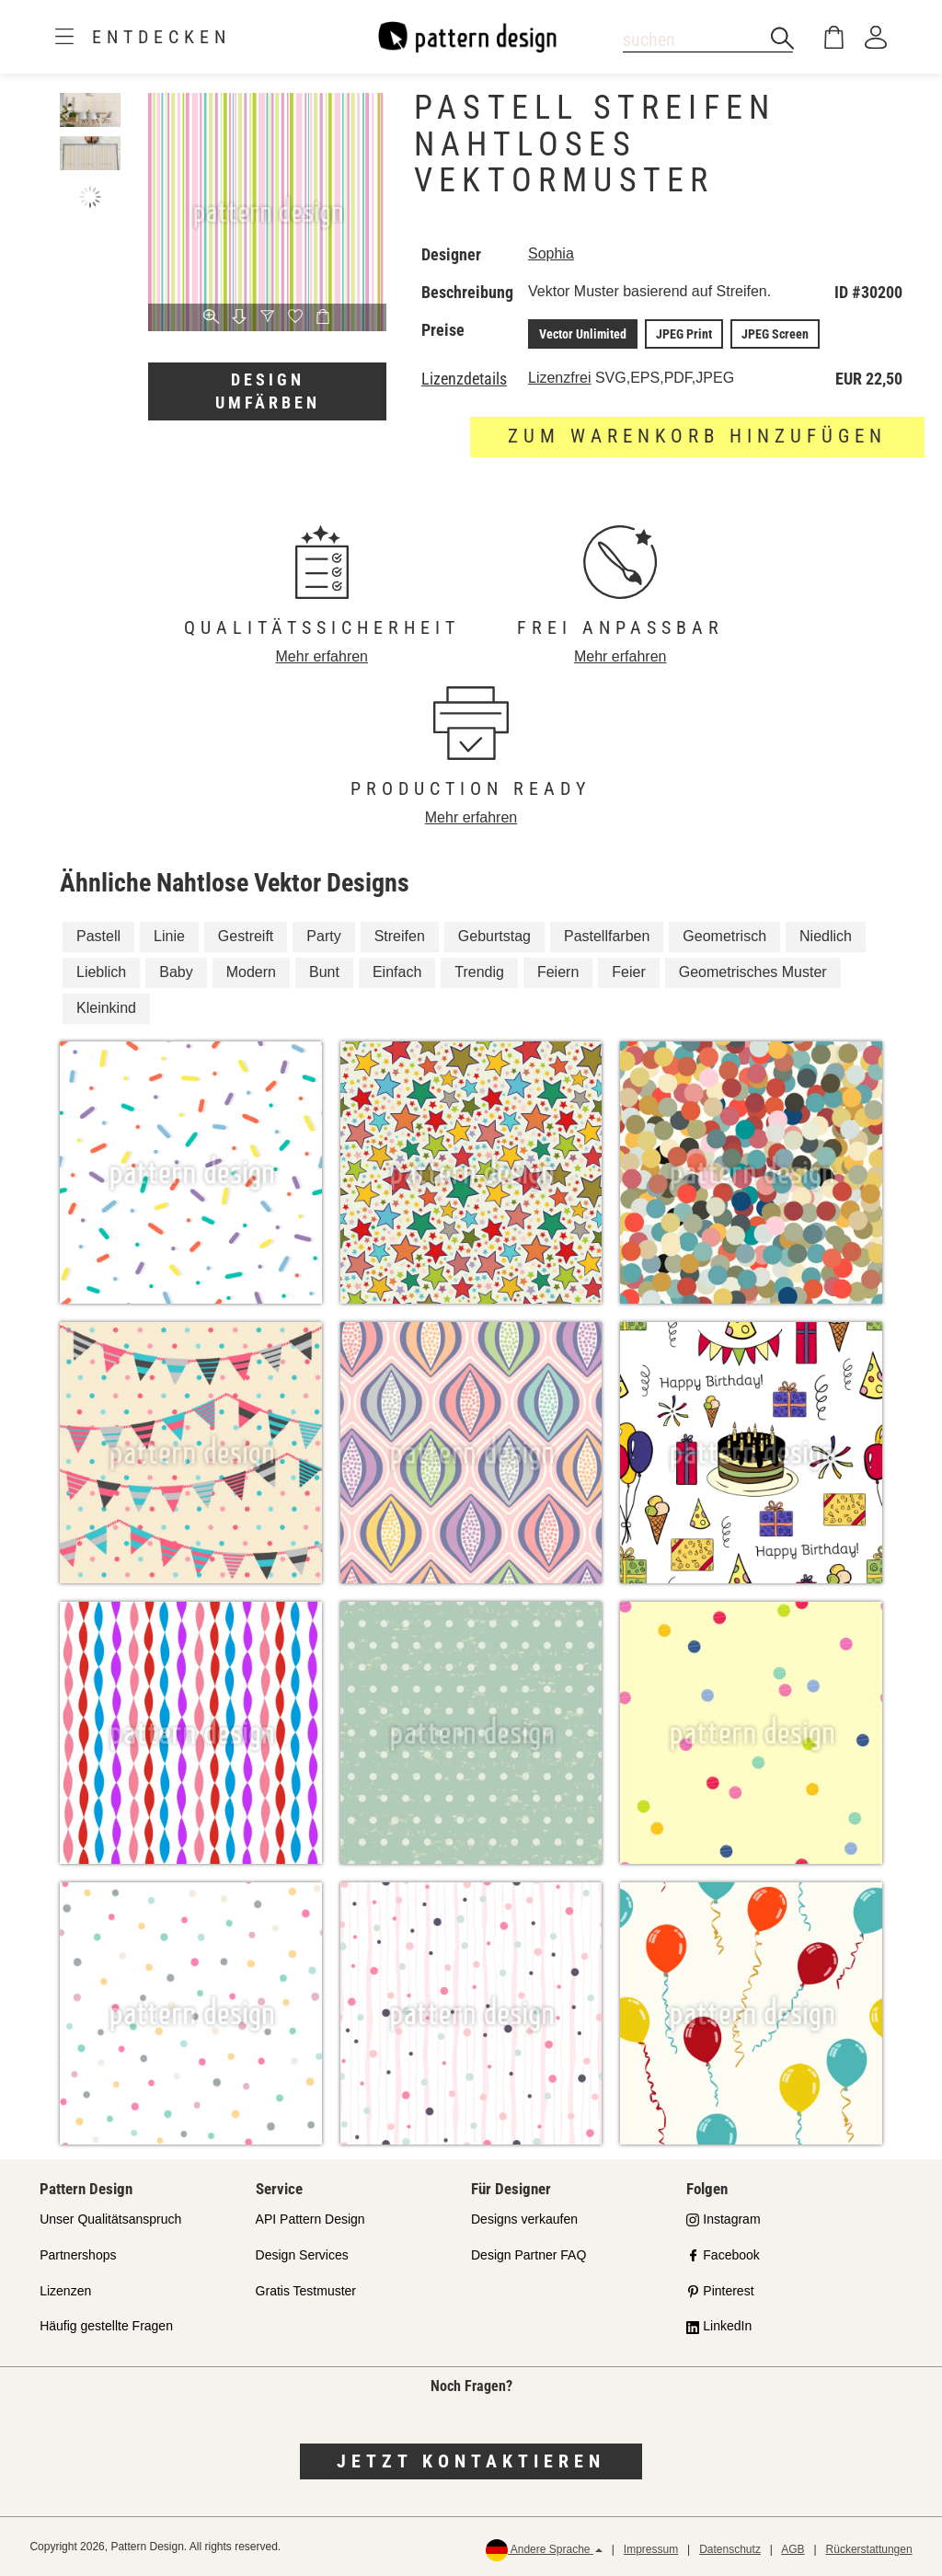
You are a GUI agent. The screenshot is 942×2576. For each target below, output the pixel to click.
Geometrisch (724, 936)
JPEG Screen (775, 334)
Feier (628, 972)
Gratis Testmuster (306, 2290)
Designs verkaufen (524, 2219)
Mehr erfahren (322, 656)
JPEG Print (684, 334)
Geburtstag (494, 936)
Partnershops (78, 2255)
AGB (792, 2549)
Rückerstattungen (869, 2549)
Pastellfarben (606, 936)
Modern (251, 972)
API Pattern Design (310, 2219)
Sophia (551, 253)
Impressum (651, 2549)
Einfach (397, 972)
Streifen (399, 936)
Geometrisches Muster (753, 972)
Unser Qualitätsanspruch (110, 2219)
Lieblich (101, 972)
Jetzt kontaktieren (471, 2461)
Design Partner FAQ (528, 2255)
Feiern (558, 972)
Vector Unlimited (582, 334)
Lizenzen (65, 2290)
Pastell (98, 936)
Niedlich (825, 936)
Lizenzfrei (559, 377)
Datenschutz (730, 2549)
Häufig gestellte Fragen (106, 2325)
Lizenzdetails (464, 379)
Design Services (302, 2255)
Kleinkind (106, 1008)
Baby (175, 972)
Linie (169, 936)
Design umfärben (267, 391)
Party (323, 936)
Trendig (479, 972)
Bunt (324, 972)
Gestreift (245, 936)
